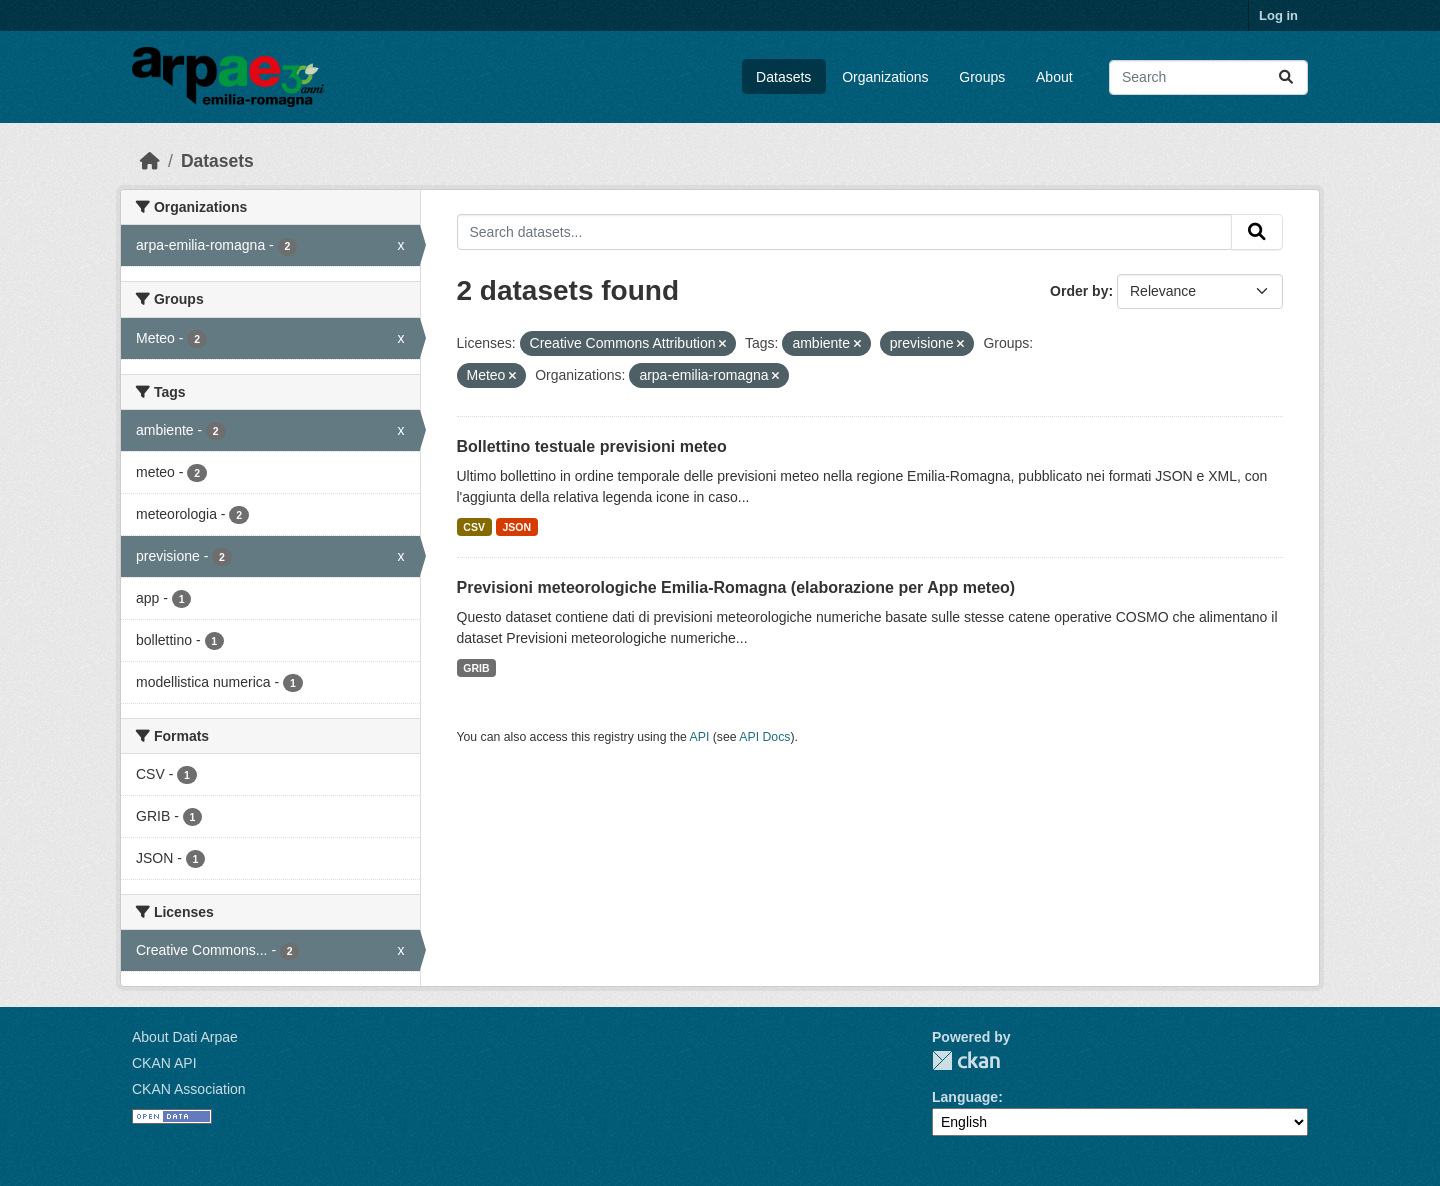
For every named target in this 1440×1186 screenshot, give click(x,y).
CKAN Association (189, 1089)
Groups (982, 77)
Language (965, 1097)
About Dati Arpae (185, 1037)
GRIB (476, 668)
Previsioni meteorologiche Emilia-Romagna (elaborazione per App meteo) (736, 587)
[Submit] (1286, 77)
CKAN (966, 1060)
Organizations (885, 77)
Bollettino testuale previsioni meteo (592, 446)
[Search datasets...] (1208, 77)
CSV (474, 527)
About (1054, 77)
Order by (1079, 291)
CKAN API (164, 1063)
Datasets (783, 77)
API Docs (764, 737)
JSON (516, 527)
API (700, 737)
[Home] (150, 161)
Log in (1278, 15)
